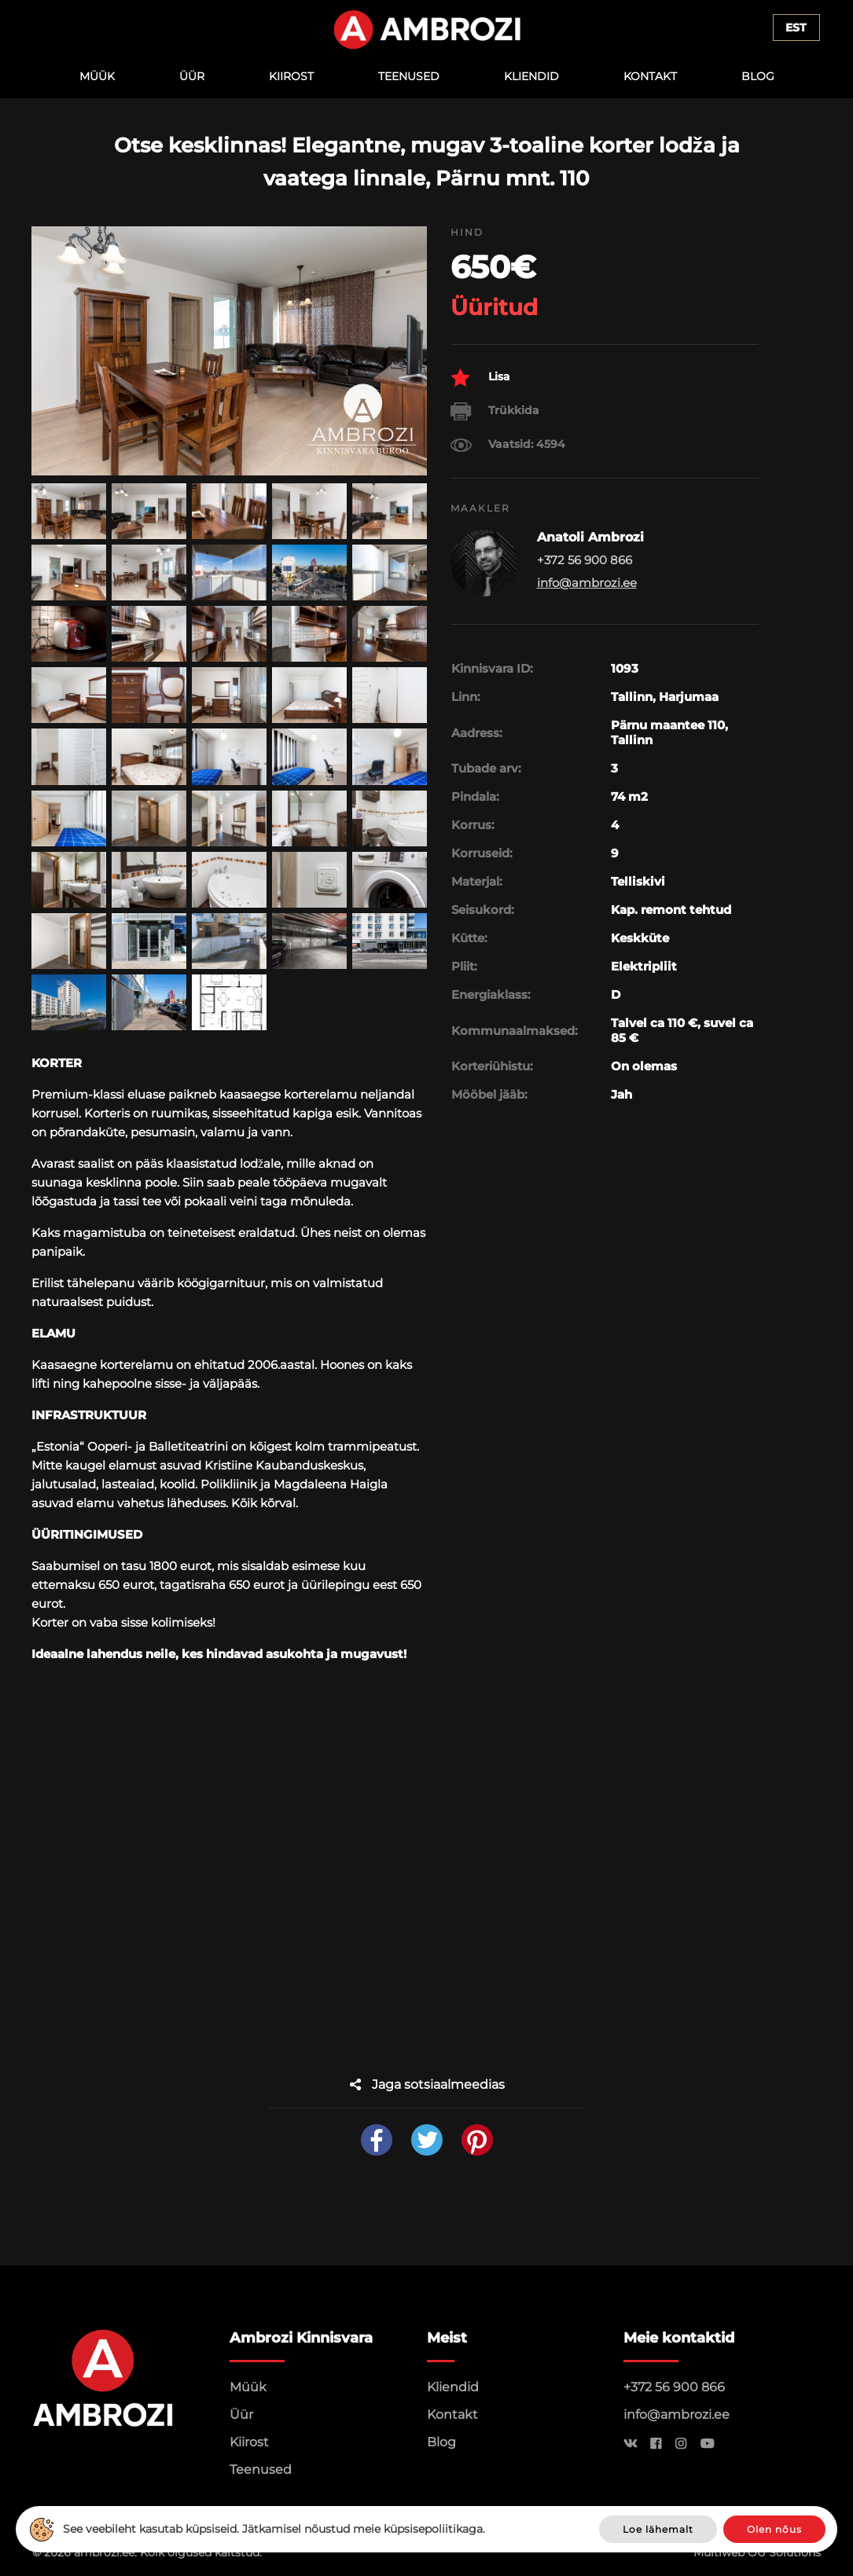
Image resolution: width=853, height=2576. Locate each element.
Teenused (408, 76)
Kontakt (650, 76)
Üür (191, 76)
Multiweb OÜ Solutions (757, 2552)
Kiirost (291, 76)
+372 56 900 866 (674, 2387)
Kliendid (531, 76)
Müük (97, 76)
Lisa (480, 378)
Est (796, 27)
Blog (757, 76)
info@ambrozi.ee (587, 582)
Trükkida (494, 411)
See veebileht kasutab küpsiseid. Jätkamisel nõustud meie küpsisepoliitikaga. (274, 2529)
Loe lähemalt (658, 2529)
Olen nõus (774, 2529)
